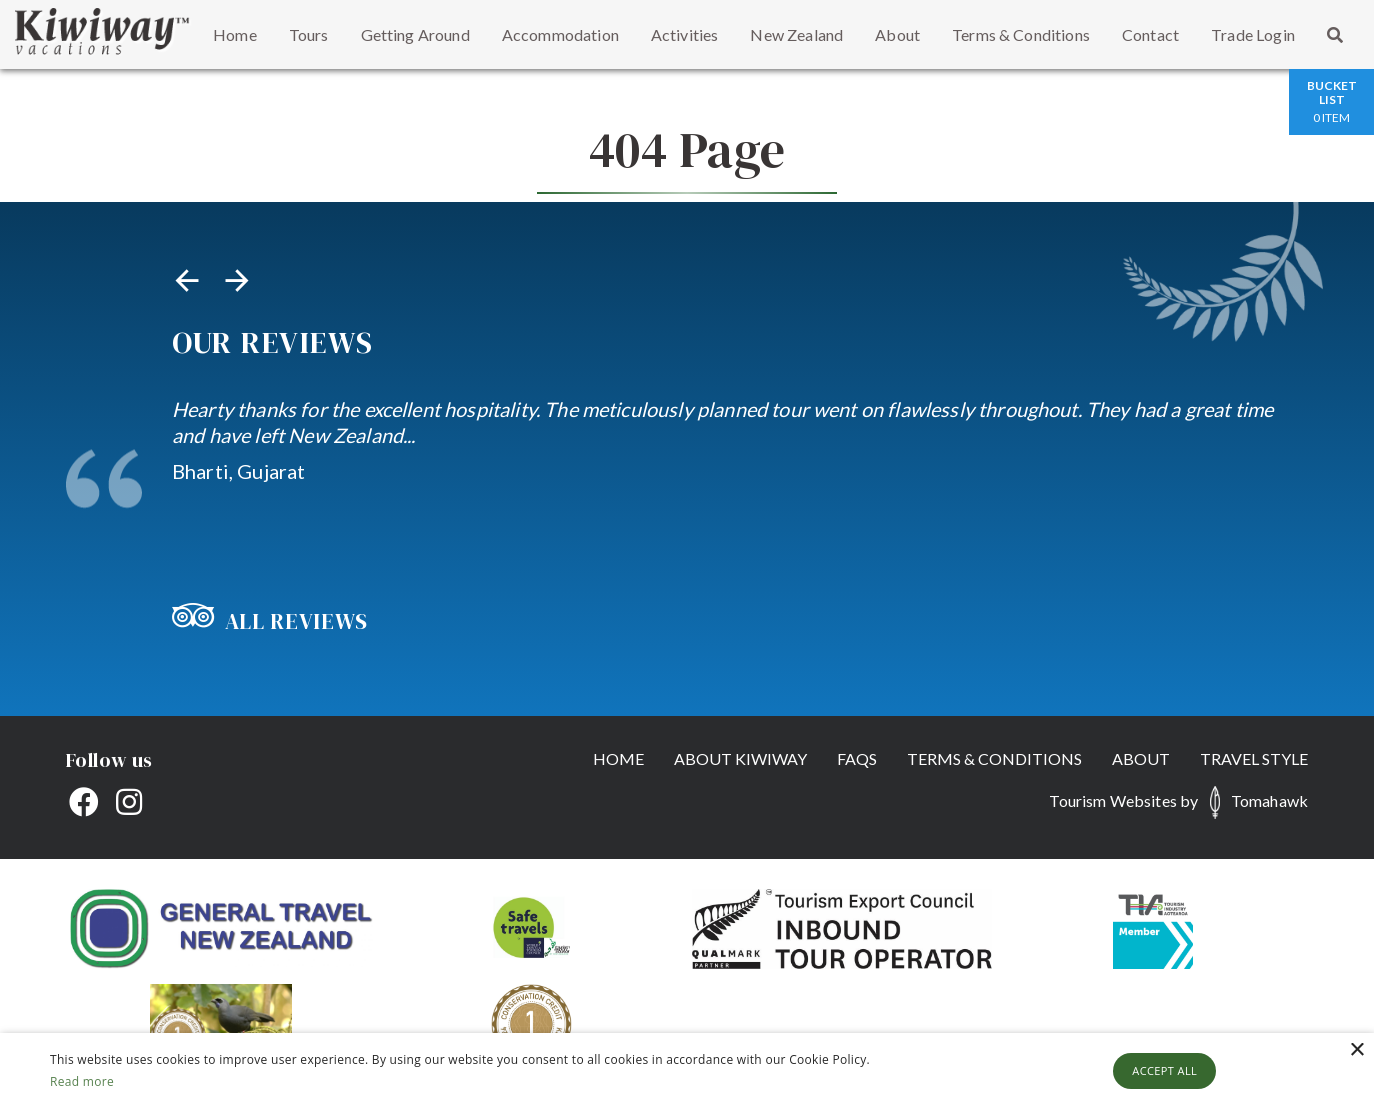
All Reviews (270, 621)
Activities (685, 34)
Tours (309, 34)
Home (235, 34)
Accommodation (560, 34)
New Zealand (796, 34)
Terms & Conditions (1021, 34)
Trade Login (1253, 34)
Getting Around (415, 34)
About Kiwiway (740, 758)
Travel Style (1254, 758)
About (897, 34)
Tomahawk (1269, 800)
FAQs (857, 758)
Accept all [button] (1164, 1070)
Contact (1150, 34)
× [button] (1356, 1050)
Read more (82, 1081)
